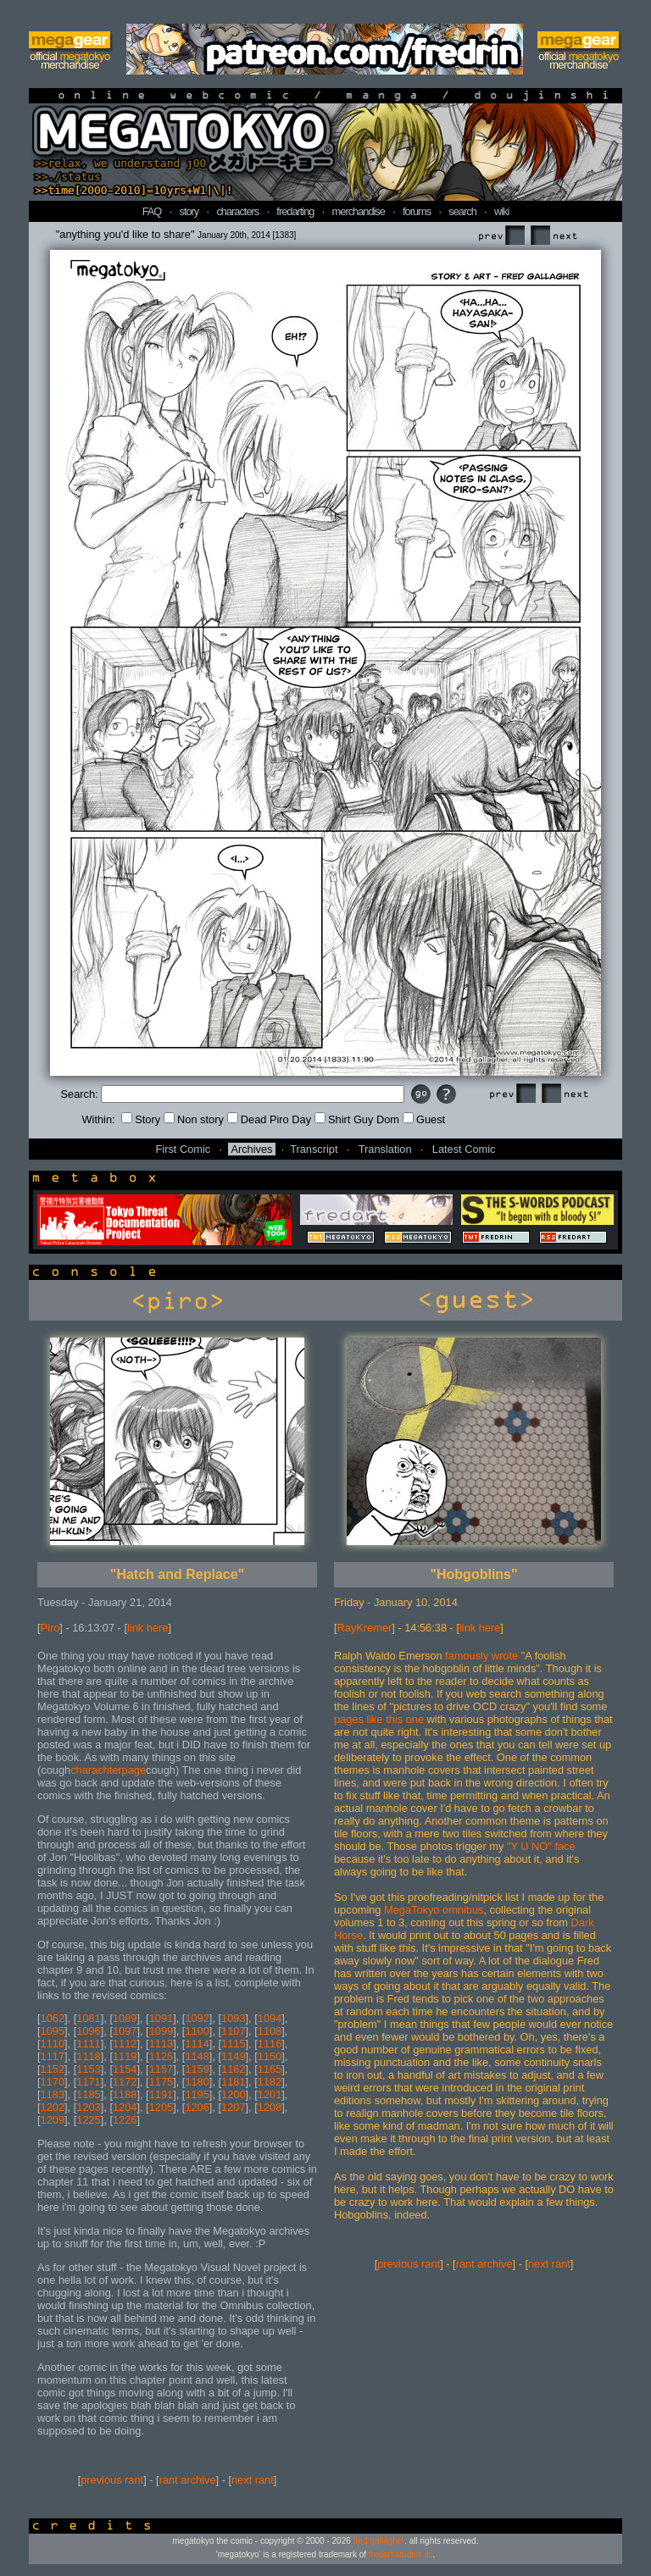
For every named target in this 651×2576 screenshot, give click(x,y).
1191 (161, 2094)
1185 (88, 2094)
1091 (161, 2018)
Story (140, 1119)
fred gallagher (379, 2541)
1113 (161, 2043)
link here (147, 1627)
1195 (197, 2094)
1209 (52, 2119)
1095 (52, 2031)
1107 (233, 2031)
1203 (88, 2107)
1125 (161, 2056)
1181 (233, 2081)
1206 (197, 2107)
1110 (52, 2043)
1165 (269, 2069)
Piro (50, 1627)
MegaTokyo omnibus (433, 1909)
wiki (501, 211)
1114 (197, 2043)
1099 (161, 2031)
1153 (88, 2069)
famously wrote (481, 1655)
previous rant (112, 2480)
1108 (269, 2031)
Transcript (313, 1149)
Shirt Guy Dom (356, 1119)
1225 (88, 2119)
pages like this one (379, 1719)
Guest (424, 1119)
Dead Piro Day (269, 1119)
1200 (233, 2094)
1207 (233, 2107)
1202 (52, 2107)
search (462, 211)
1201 (269, 2094)
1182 (269, 2081)
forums (417, 211)
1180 (197, 2081)
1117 (52, 2056)
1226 (124, 2119)
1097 (124, 2031)
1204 (124, 2107)
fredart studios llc (401, 2554)
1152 (52, 2069)
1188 (124, 2094)
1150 (269, 2056)
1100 (197, 2031)
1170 (52, 2081)
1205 (161, 2107)
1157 (161, 2069)
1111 (88, 2043)
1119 (124, 2056)
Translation (385, 1149)
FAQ (152, 211)
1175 (161, 2081)
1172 (124, 2081)
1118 (88, 2056)
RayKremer (364, 1627)
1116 (269, 2043)
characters (237, 211)
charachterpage (108, 1770)
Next (553, 236)
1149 (233, 2056)
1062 (52, 2018)
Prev (501, 236)
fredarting (295, 211)
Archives (251, 1149)
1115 (233, 2043)
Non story (194, 1119)
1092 (197, 2018)
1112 (124, 2043)
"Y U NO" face (541, 1846)
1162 (233, 2069)
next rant (252, 2480)
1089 (124, 2018)
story (189, 211)
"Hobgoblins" (473, 1574)
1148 (197, 2056)
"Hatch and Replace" (177, 1574)
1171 (88, 2081)
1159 (197, 2069)
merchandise (358, 211)
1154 (124, 2069)
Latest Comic (464, 1149)
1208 (269, 2107)
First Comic (183, 1149)
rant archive (187, 2480)
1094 (269, 2018)
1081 (88, 2018)
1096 (88, 2031)
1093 (233, 2018)
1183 (52, 2094)
